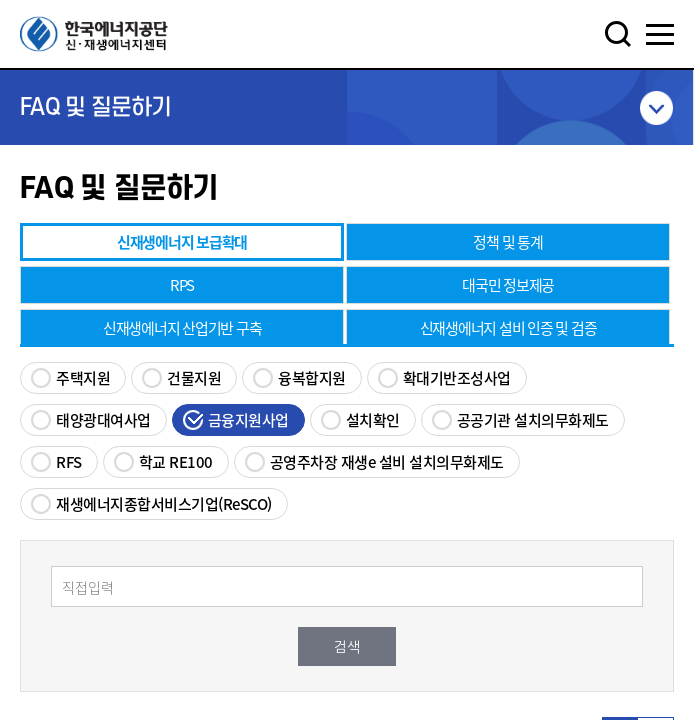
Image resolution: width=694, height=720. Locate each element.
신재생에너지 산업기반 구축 (182, 328)
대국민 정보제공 (508, 285)
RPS (182, 285)
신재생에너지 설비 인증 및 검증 (508, 328)
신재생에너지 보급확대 (182, 242)
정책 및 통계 (507, 242)
